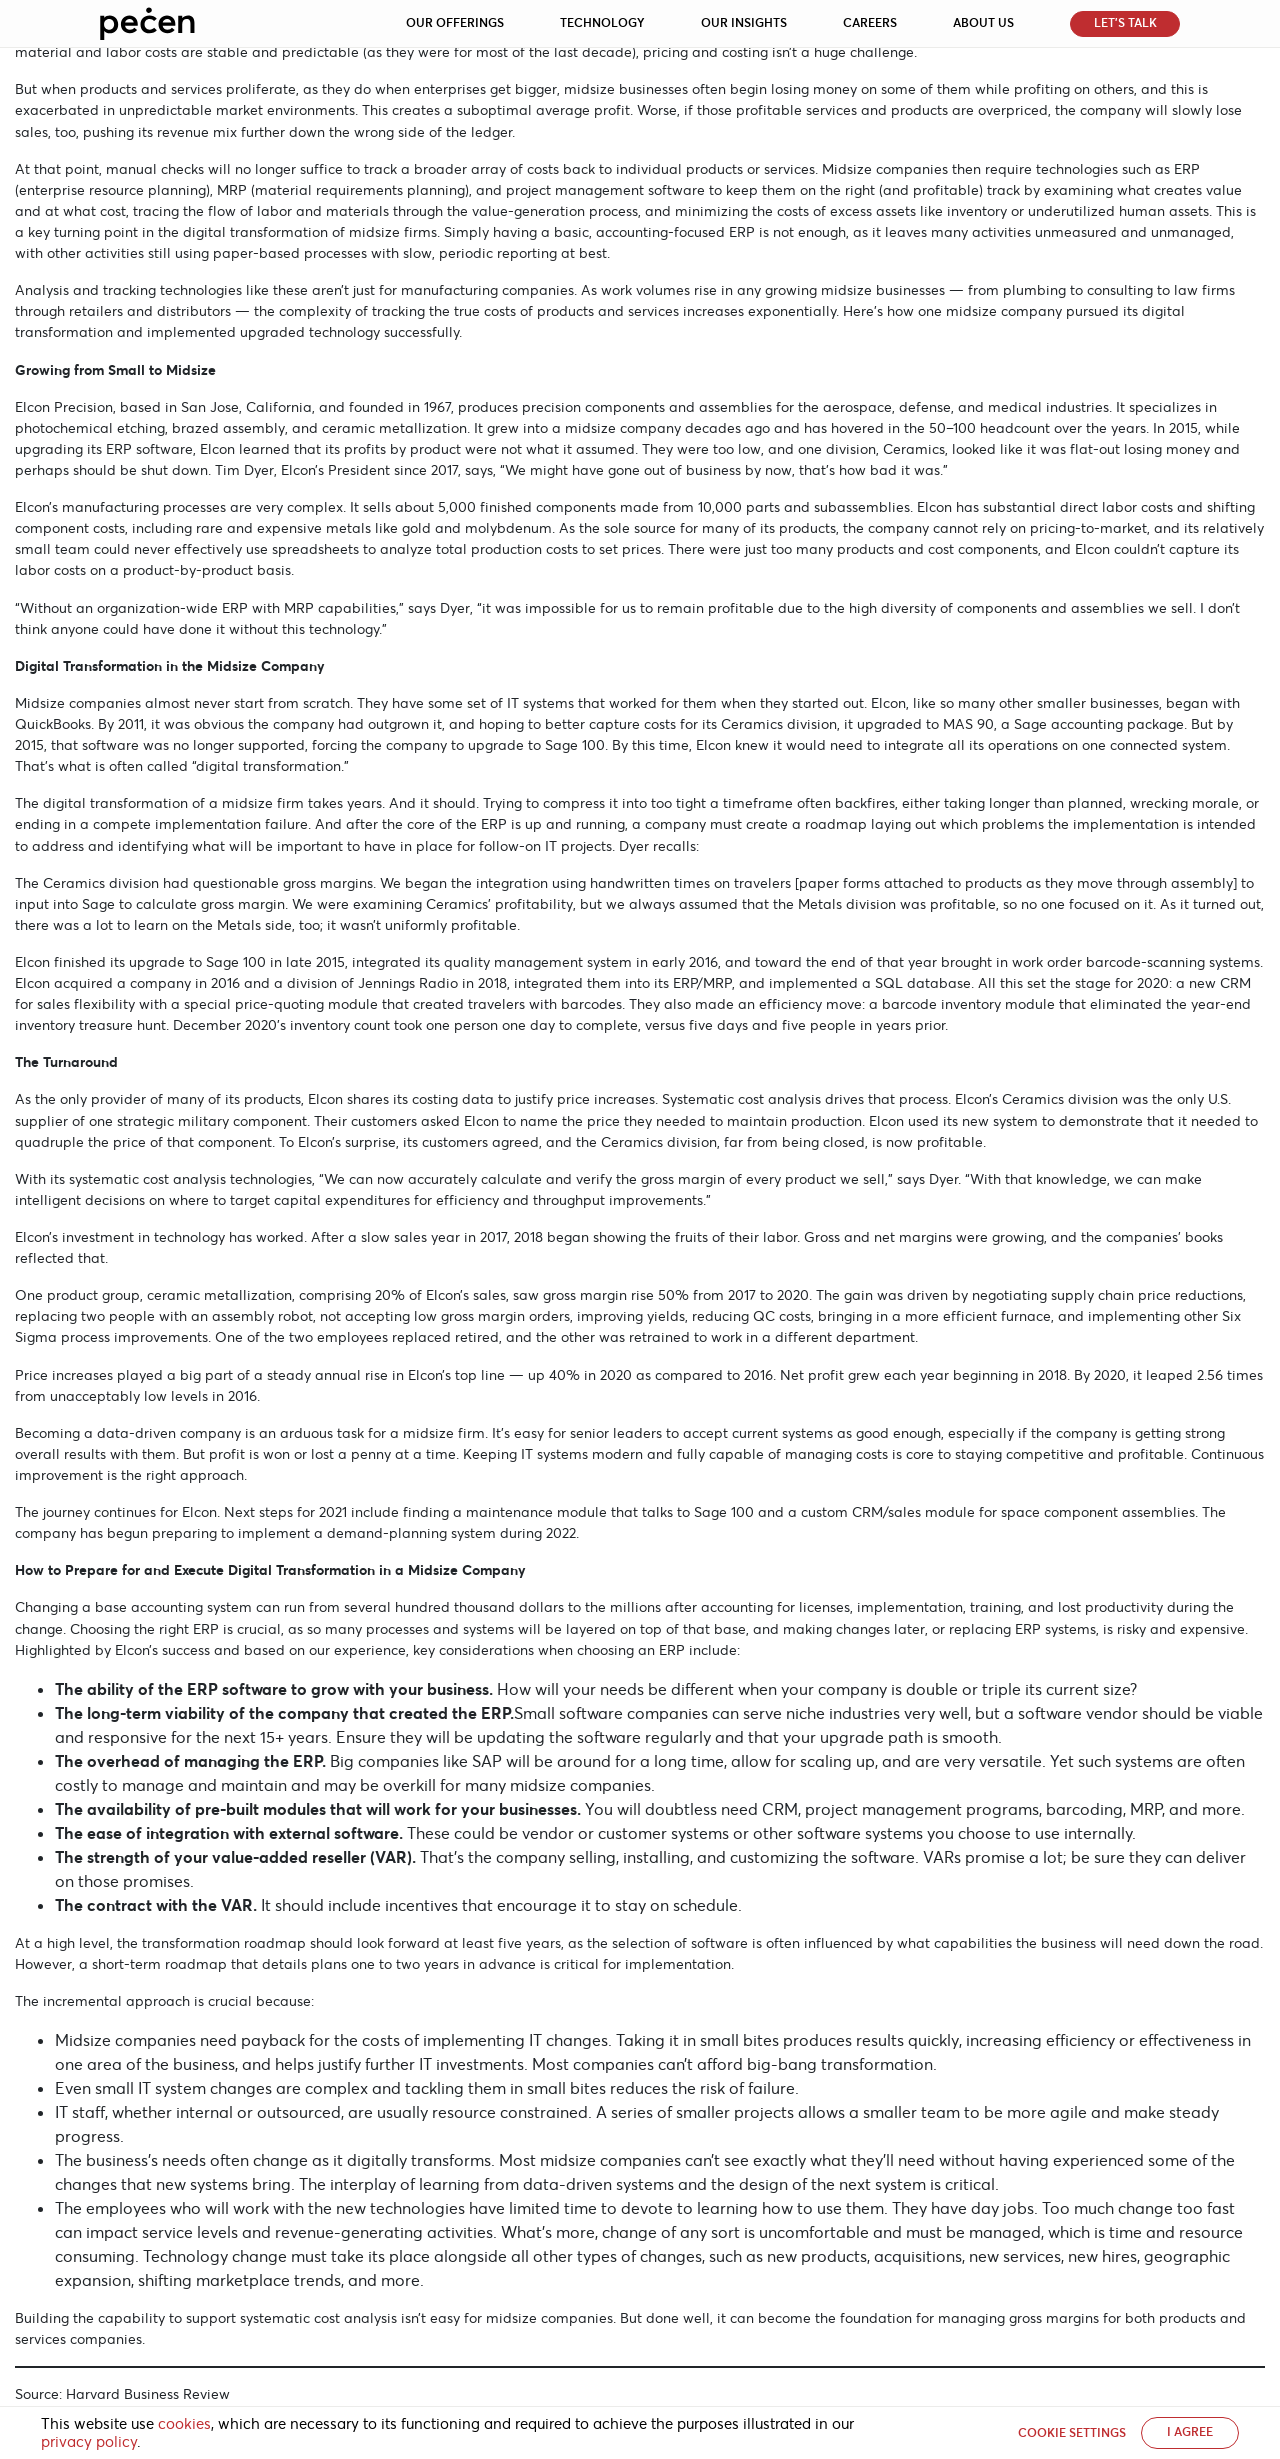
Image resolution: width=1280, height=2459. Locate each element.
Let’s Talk (1125, 23)
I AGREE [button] (1190, 2432)
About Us (983, 23)
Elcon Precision (64, 407)
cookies (184, 2424)
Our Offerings (455, 23)
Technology (602, 23)
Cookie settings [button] (1072, 2433)
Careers (870, 23)
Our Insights (744, 23)
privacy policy (89, 2442)
